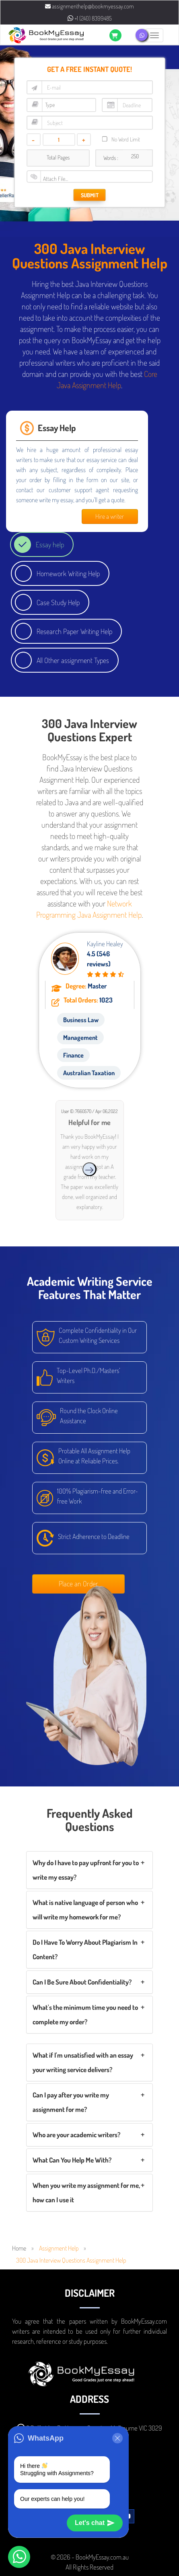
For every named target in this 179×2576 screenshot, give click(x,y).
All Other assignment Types (73, 660)
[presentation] (89, 1169)
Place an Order (78, 1583)
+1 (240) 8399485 (90, 18)
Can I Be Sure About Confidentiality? (82, 1982)
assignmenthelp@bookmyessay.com (89, 6)
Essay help (50, 544)
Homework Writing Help (68, 573)
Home (19, 2248)
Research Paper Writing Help (74, 631)
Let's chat (95, 2523)
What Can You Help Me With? (72, 2160)
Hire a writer (109, 516)
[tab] (89, 1870)
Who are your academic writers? (76, 2134)
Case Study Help (58, 602)
